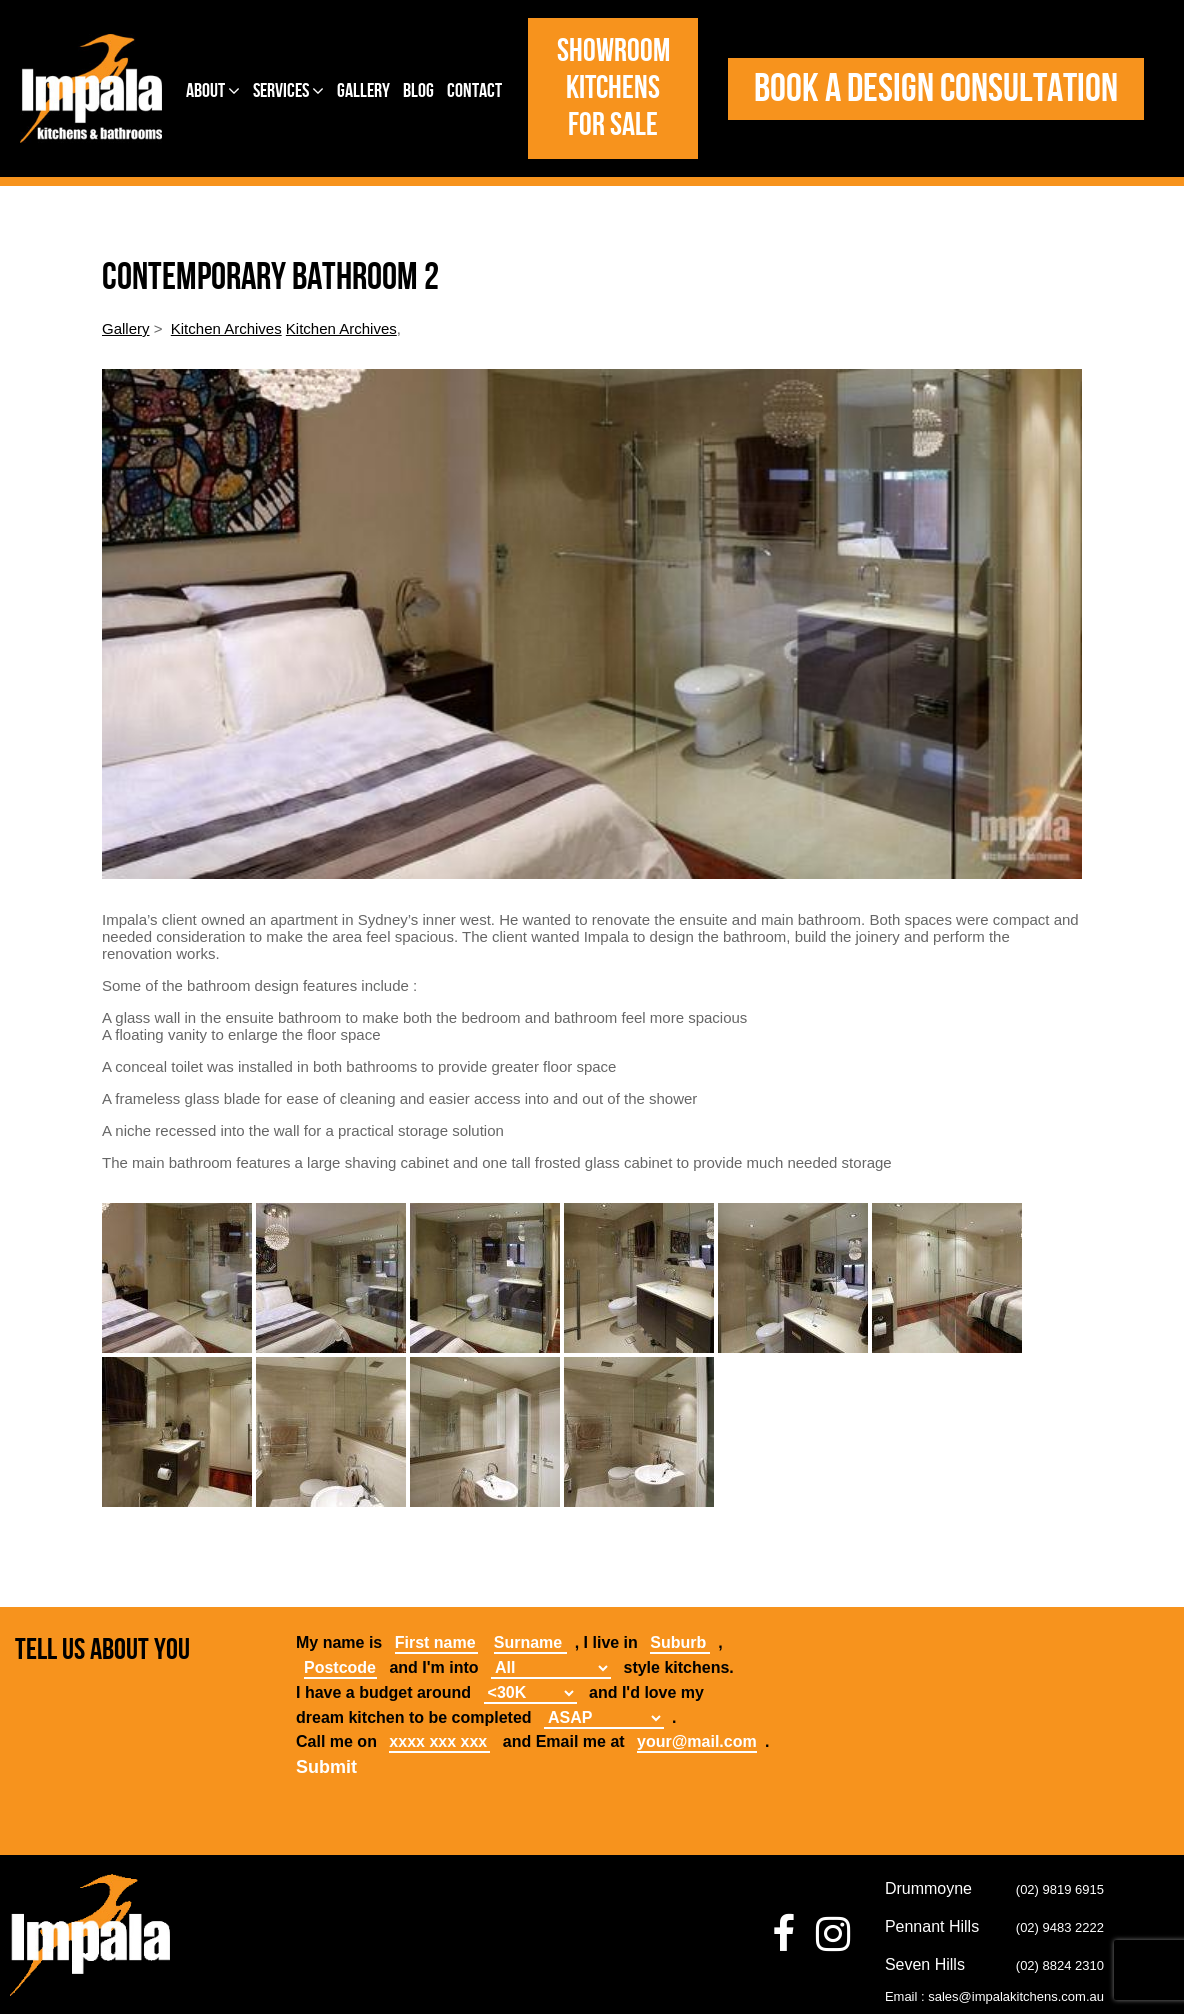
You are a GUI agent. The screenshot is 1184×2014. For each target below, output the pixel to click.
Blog (418, 91)
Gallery (363, 91)
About (213, 91)
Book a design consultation (936, 89)
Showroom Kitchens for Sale (613, 88)
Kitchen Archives (226, 328)
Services (288, 91)
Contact (474, 91)
